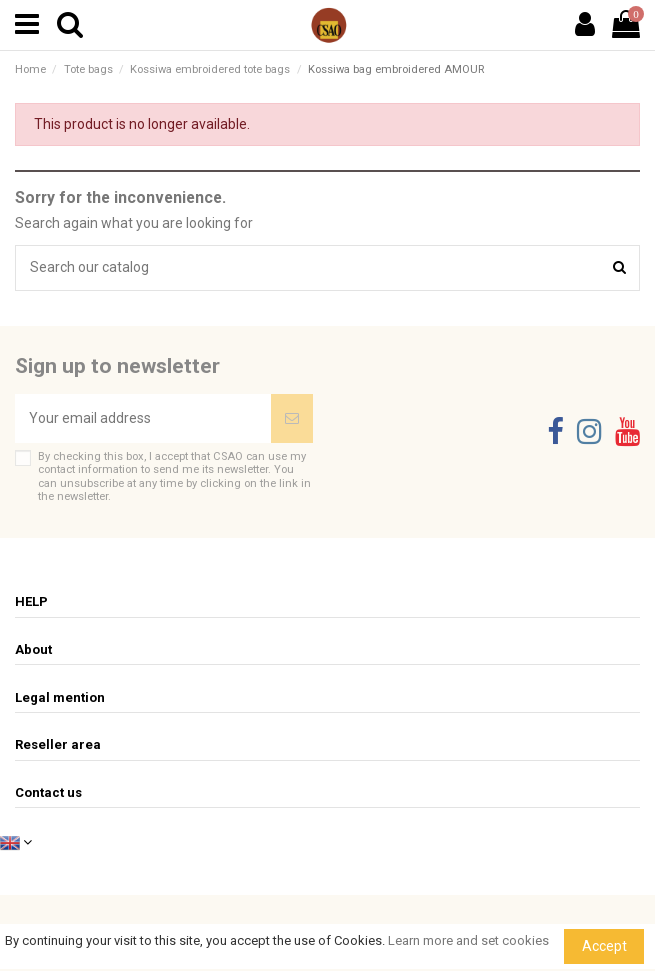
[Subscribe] (292, 418)
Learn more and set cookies (468, 940)
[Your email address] (143, 418)
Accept (604, 946)
